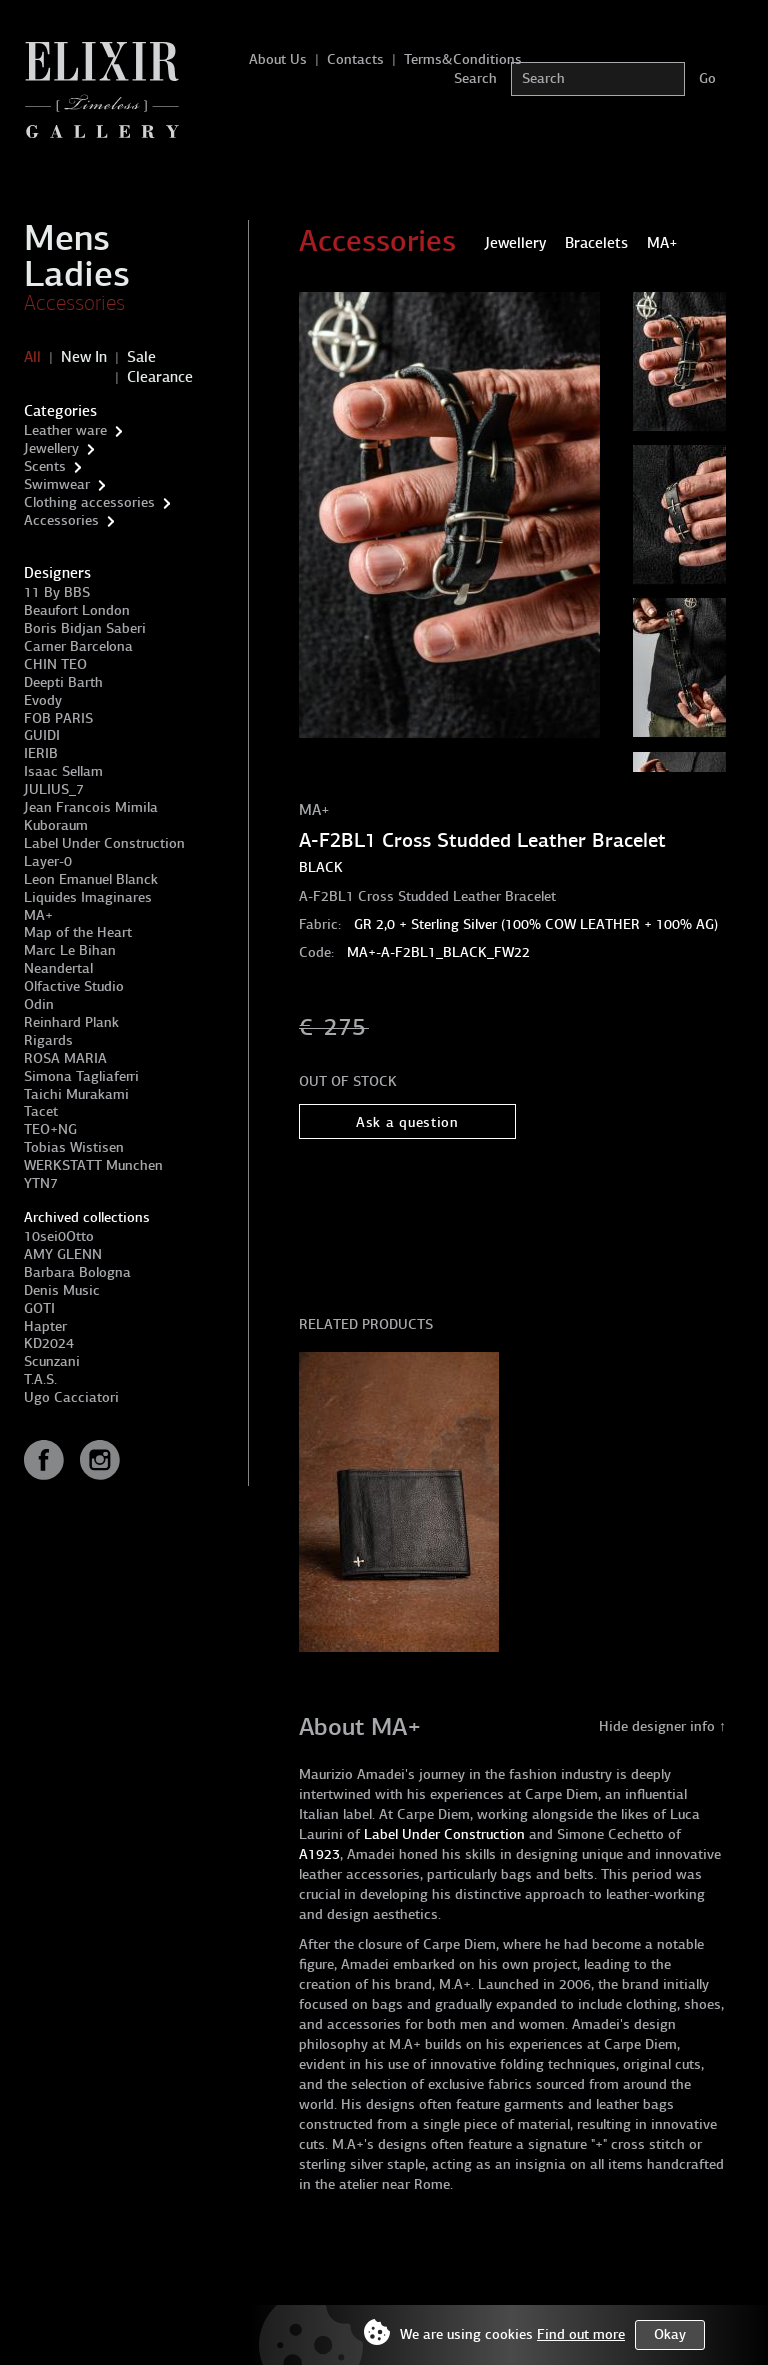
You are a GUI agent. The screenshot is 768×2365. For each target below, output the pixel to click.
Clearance (160, 377)
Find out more (581, 2334)
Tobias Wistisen (74, 1147)
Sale (141, 357)
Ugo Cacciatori (71, 1397)
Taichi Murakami (76, 1094)
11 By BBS (57, 592)
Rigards (48, 1040)
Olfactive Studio (74, 986)
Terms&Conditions (463, 59)
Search (475, 78)
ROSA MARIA (65, 1058)
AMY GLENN (63, 1254)
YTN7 (41, 1183)
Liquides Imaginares (88, 897)
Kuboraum (56, 825)
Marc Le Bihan (70, 950)
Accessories (74, 303)
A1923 (319, 1854)
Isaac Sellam (63, 771)
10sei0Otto (59, 1236)
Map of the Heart (78, 932)
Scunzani (52, 1361)
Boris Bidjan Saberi (85, 628)
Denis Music (62, 1290)
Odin (39, 1004)
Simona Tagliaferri (81, 1076)
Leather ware (65, 430)
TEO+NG (50, 1129)
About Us (278, 59)
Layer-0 (48, 861)
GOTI (39, 1308)
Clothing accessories (89, 502)
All (32, 357)
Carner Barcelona (78, 646)
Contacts (355, 59)
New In (84, 357)
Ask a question (407, 1122)
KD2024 (49, 1343)
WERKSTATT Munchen (93, 1165)
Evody (43, 700)
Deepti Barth (63, 682)
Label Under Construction (104, 843)
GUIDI (42, 735)
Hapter (45, 1326)
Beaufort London (77, 610)
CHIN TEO (55, 664)
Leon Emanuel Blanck (91, 879)
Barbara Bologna (77, 1272)
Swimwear (57, 484)
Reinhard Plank (71, 1022)
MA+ (38, 915)
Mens (67, 238)
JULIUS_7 (54, 789)
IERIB (41, 753)
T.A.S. (40, 1379)
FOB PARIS (58, 718)
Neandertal (58, 968)
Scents (45, 466)
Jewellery (51, 448)
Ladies (77, 274)
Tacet (41, 1111)
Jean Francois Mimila (91, 807)
